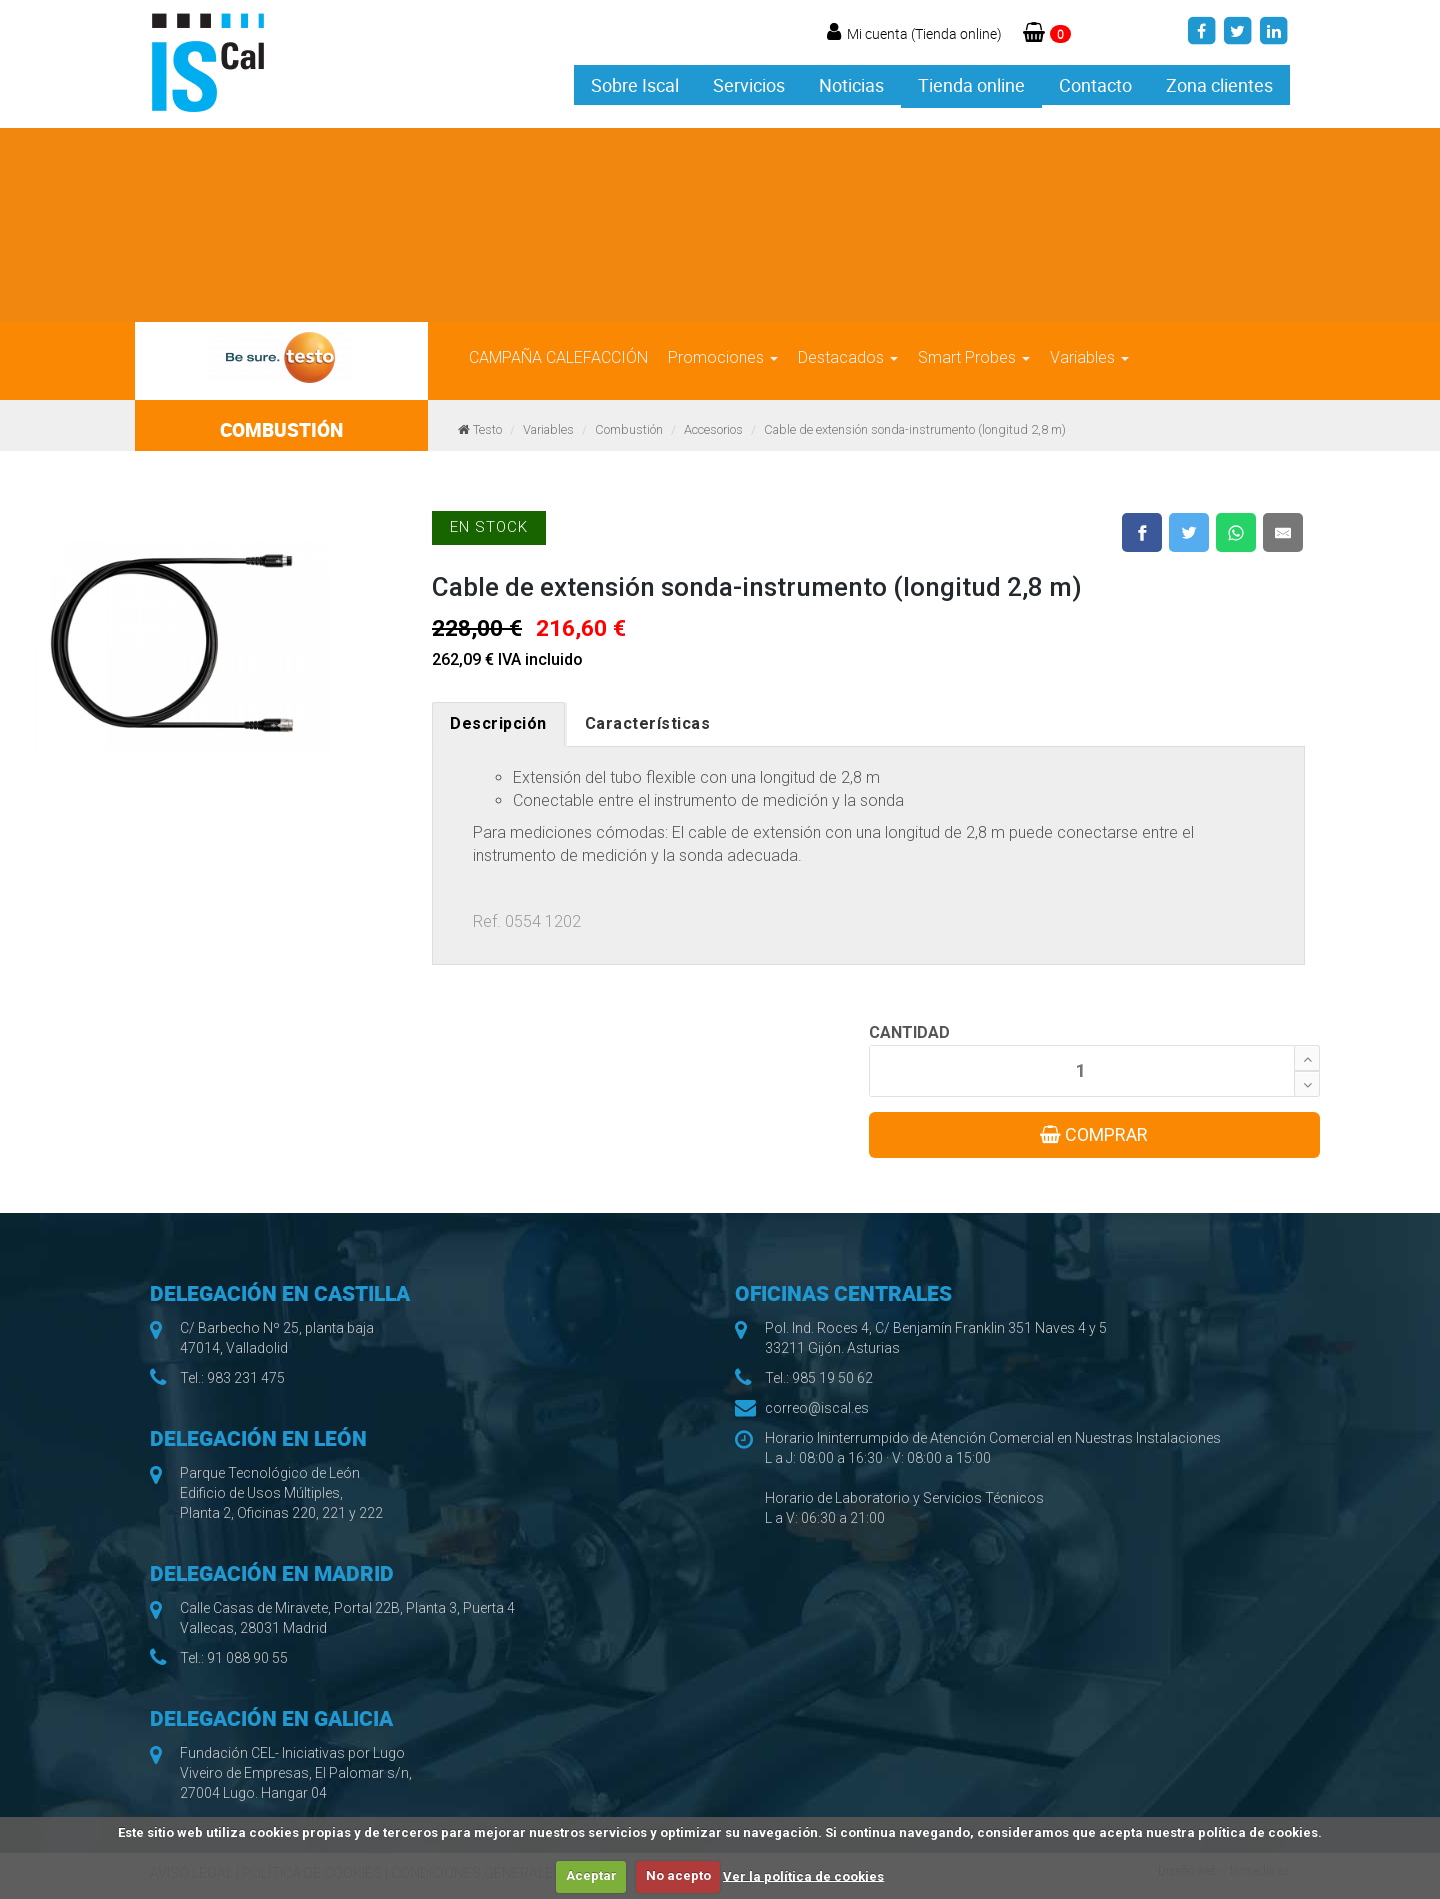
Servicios (749, 85)
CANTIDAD (909, 1032)
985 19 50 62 (832, 1378)
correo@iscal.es (817, 1408)
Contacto (1095, 85)
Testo (487, 429)
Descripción (498, 723)
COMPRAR (1094, 1134)
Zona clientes (1219, 85)
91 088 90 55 (247, 1658)
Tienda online (971, 85)
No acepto (678, 1875)
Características (648, 723)
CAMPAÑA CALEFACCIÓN (558, 357)
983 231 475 (246, 1378)
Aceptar (591, 1875)
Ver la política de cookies (803, 1875)
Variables (1089, 357)
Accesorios (713, 429)
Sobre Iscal (635, 85)
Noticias (851, 85)
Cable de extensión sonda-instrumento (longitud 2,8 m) (915, 429)
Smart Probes (974, 357)
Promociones (723, 357)
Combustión (629, 429)
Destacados (848, 357)
